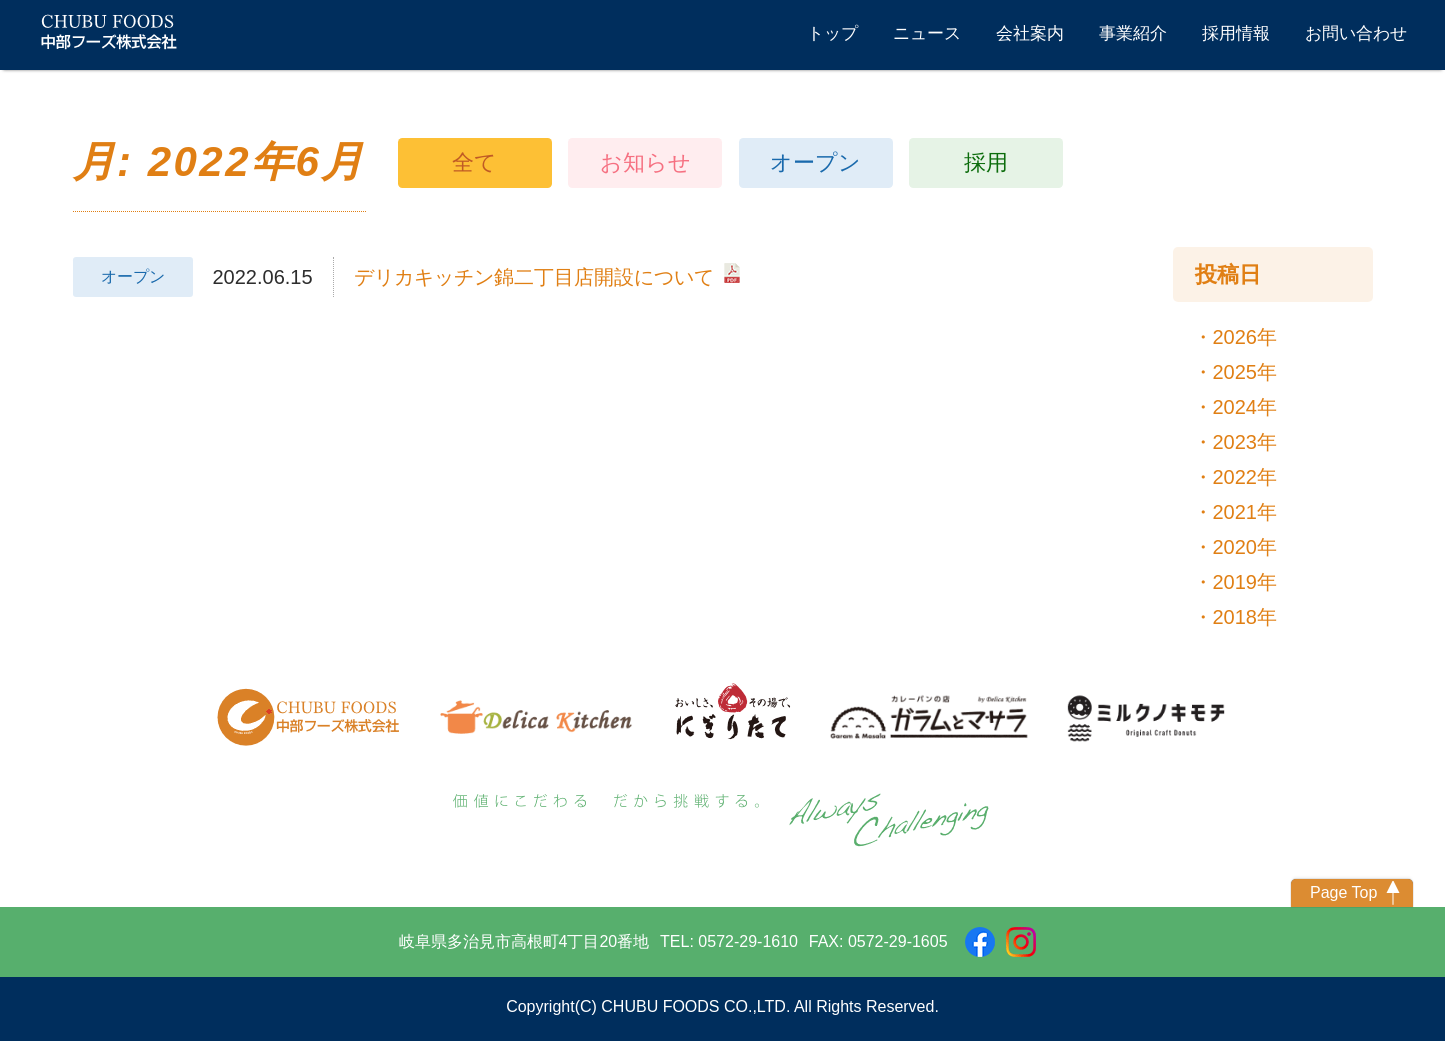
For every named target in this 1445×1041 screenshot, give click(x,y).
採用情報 (1236, 33)
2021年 (1245, 512)
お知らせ (645, 162)
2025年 (1245, 372)
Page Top (1343, 892)
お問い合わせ (1356, 33)
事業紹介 (1133, 33)
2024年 (1245, 407)
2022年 (1245, 477)
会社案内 (1030, 33)
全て (474, 162)
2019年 (1245, 582)
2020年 (1245, 547)
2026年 (1245, 337)
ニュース (927, 33)
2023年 (1245, 442)
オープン (815, 162)
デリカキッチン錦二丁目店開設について (547, 275)
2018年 (1245, 617)
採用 (986, 162)
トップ (832, 33)
